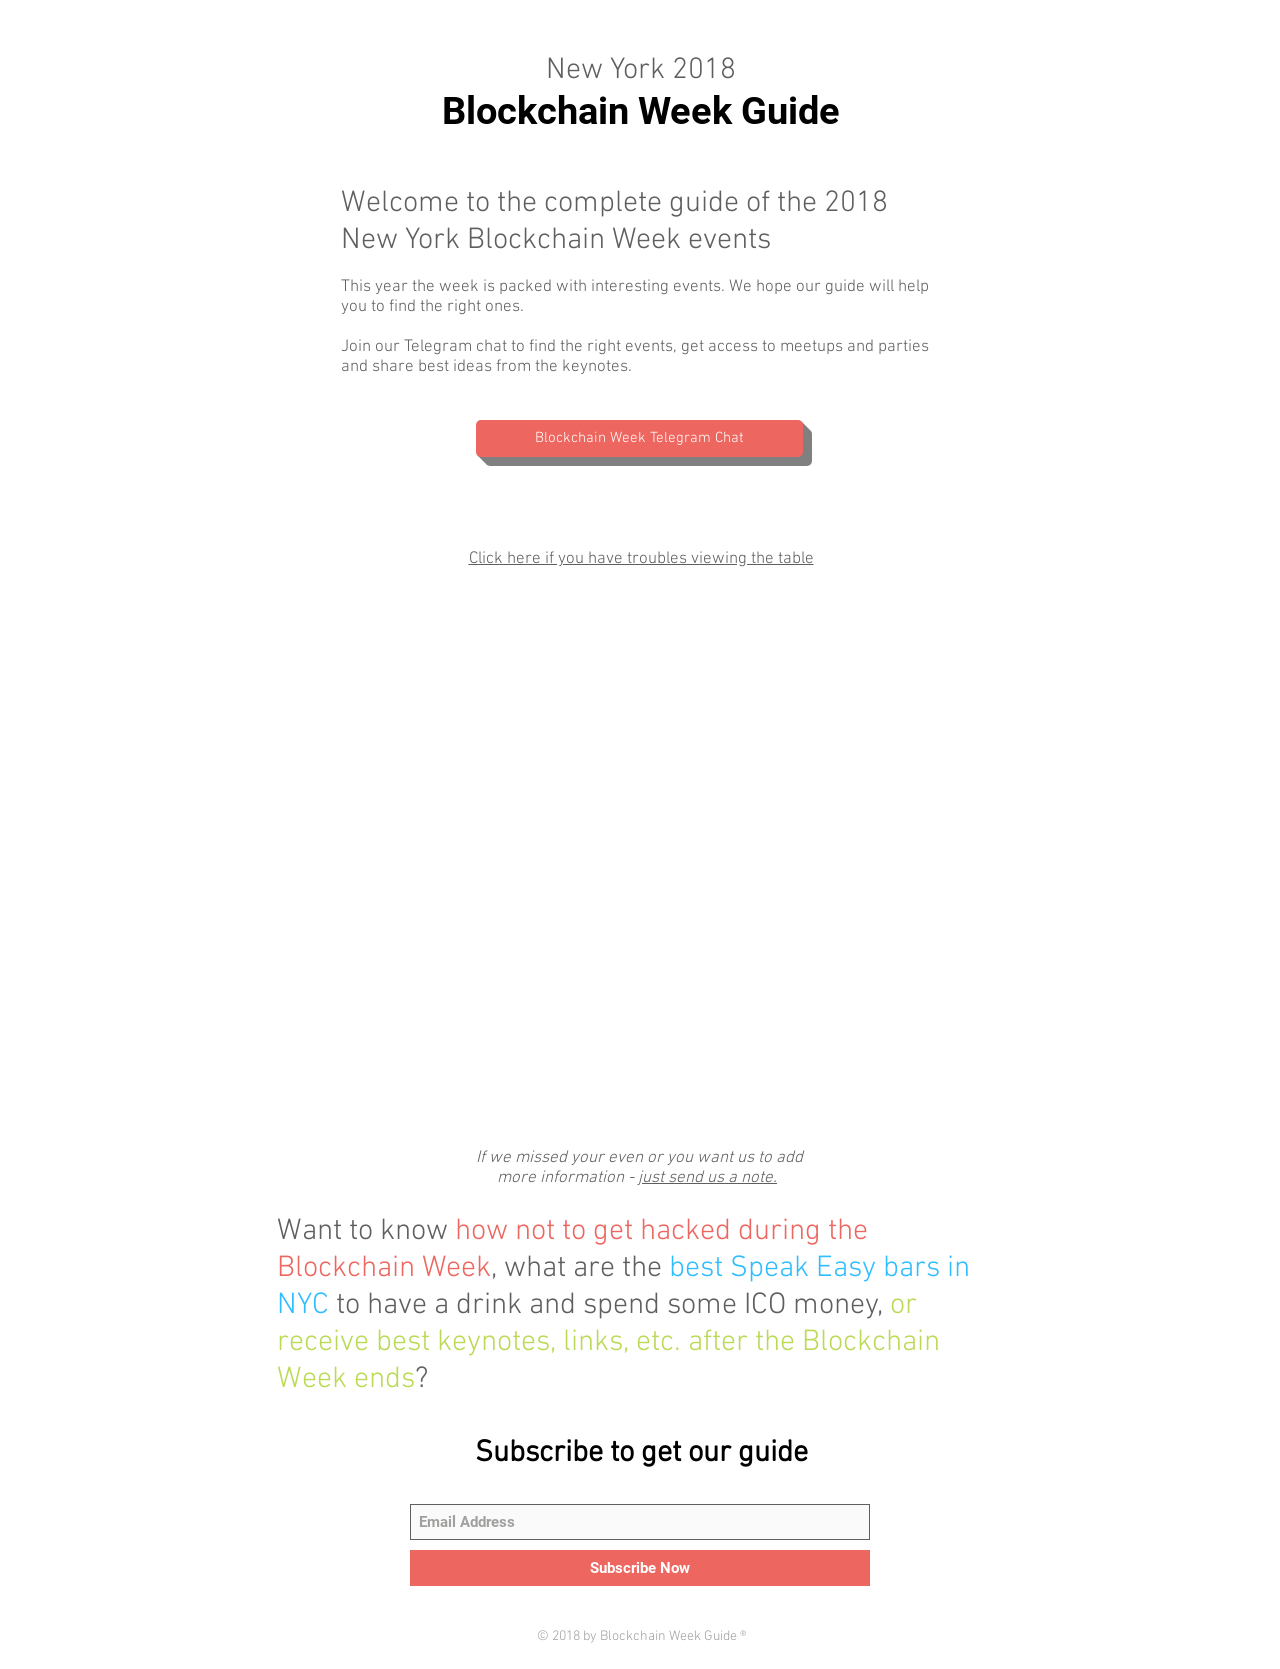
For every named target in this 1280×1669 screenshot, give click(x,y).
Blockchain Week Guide (641, 111)
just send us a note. (707, 1178)
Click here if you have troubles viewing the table (641, 559)
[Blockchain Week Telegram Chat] (639, 438)
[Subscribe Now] (640, 1568)
